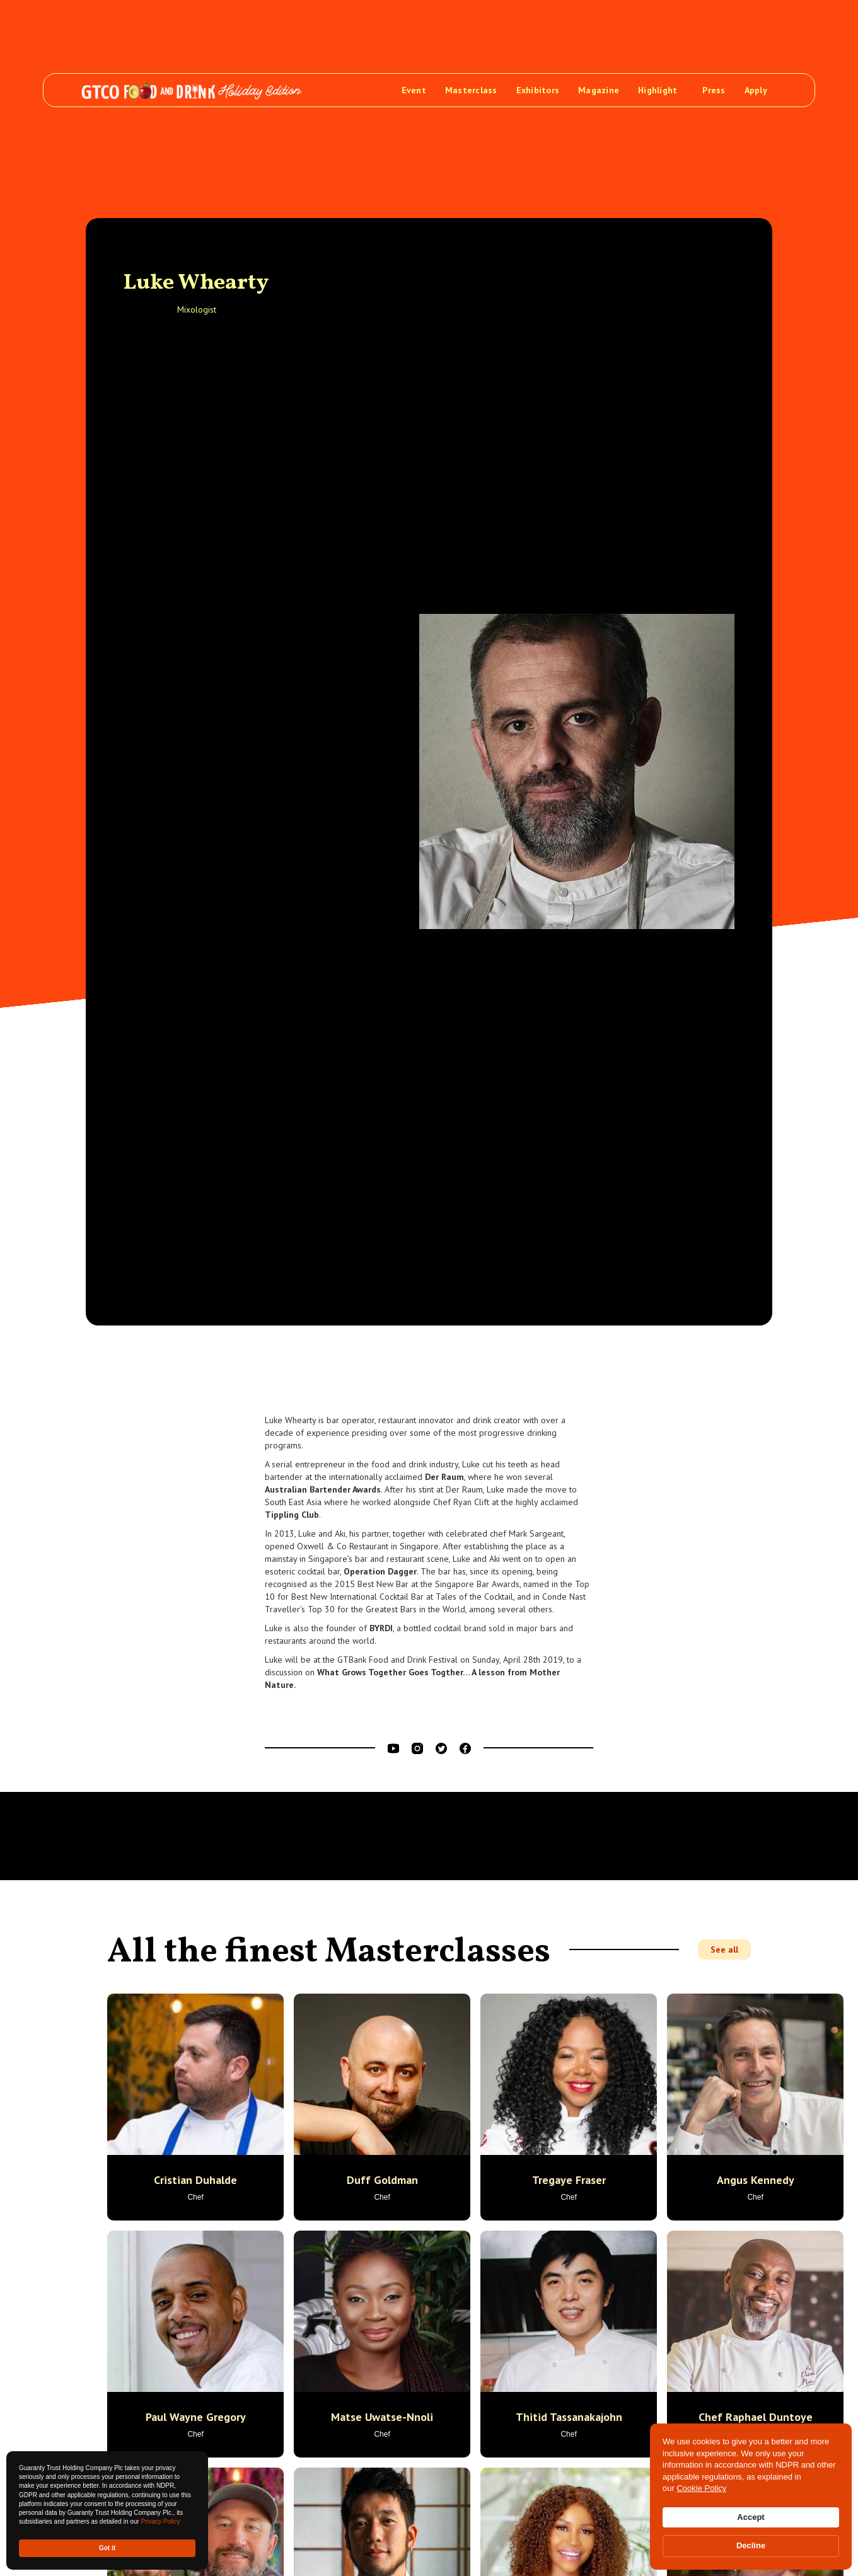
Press (713, 90)
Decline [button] (750, 2545)
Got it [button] (107, 2547)
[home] (191, 90)
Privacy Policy (160, 2521)
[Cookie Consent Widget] (751, 2496)
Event (414, 90)
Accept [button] (750, 2517)
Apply (756, 90)
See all (724, 1949)
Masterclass (471, 90)
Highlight (657, 90)
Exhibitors (538, 90)
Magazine (598, 90)
